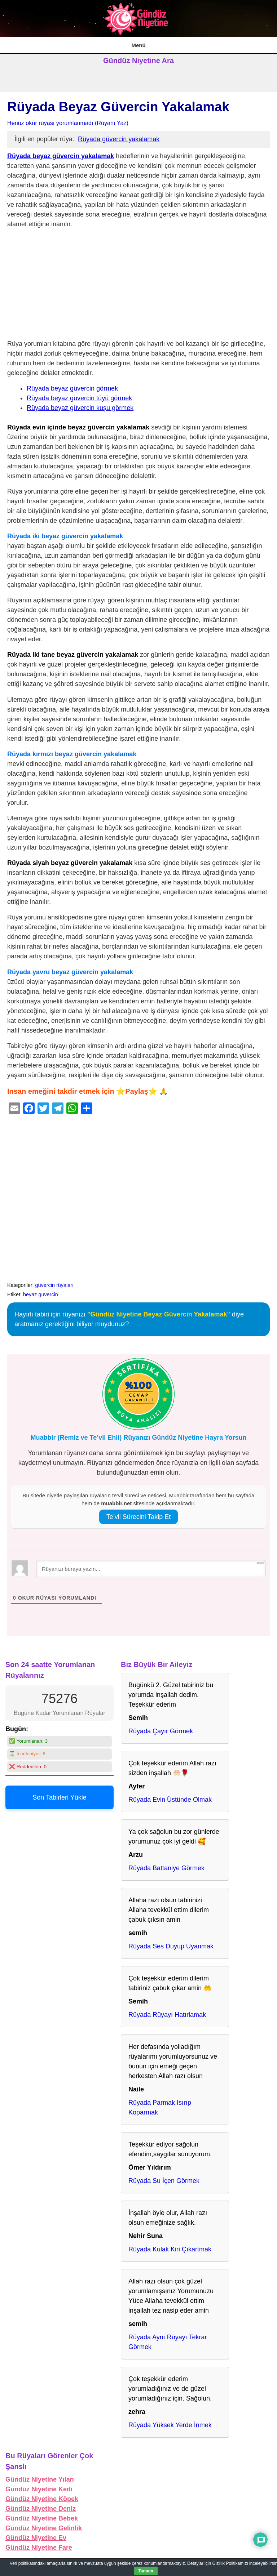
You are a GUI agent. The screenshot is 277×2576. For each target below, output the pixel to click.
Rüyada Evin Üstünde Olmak (170, 1799)
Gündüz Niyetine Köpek (41, 2499)
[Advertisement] (138, 285)
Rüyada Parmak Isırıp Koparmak (159, 2107)
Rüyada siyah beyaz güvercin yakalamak (69, 862)
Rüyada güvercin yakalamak (118, 139)
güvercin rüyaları (54, 1285)
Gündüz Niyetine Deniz (40, 2508)
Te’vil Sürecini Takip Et (138, 1516)
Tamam (145, 2570)
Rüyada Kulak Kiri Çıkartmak (169, 2249)
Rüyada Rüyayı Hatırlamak (167, 2014)
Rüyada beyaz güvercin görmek (72, 388)
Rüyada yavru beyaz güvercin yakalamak (70, 972)
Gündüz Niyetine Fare (38, 2547)
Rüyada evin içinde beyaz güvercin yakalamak (78, 427)
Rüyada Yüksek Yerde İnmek (170, 2425)
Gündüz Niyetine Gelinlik (43, 2528)
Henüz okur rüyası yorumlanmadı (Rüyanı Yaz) (67, 123)
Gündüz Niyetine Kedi (38, 2489)
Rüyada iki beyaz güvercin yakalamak (65, 536)
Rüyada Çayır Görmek (160, 1731)
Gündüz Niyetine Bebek (41, 2518)
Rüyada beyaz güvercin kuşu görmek (80, 407)
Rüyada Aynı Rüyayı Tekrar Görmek (167, 2342)
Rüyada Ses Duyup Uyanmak (171, 1946)
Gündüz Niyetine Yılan (39, 2479)
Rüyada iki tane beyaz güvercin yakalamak (72, 654)
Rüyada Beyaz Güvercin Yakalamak (118, 106)
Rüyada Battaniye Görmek (166, 1868)
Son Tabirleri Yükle (59, 1797)
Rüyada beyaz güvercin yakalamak (60, 156)
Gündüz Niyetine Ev (35, 2537)
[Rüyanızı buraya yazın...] (150, 1568)
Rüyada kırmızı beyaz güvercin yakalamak (71, 754)
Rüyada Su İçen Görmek (163, 2180)
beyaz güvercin (40, 1294)
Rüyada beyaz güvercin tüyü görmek (79, 398)
